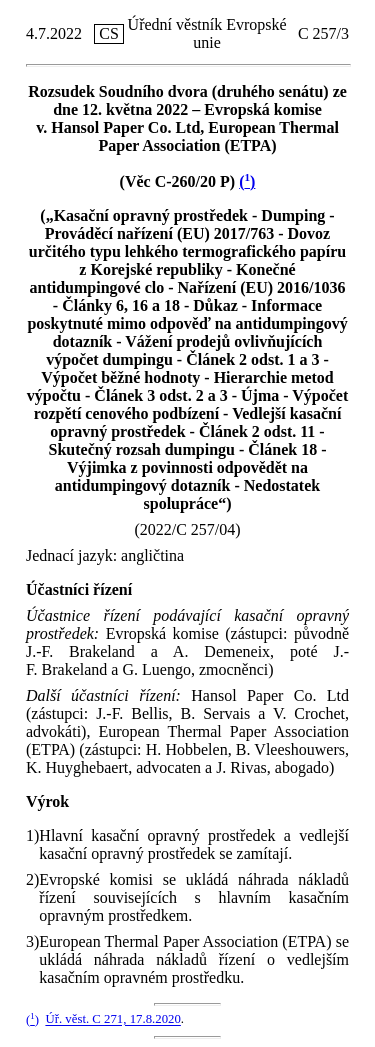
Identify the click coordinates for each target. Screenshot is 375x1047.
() (247, 181)
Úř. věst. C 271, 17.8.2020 (112, 1020)
